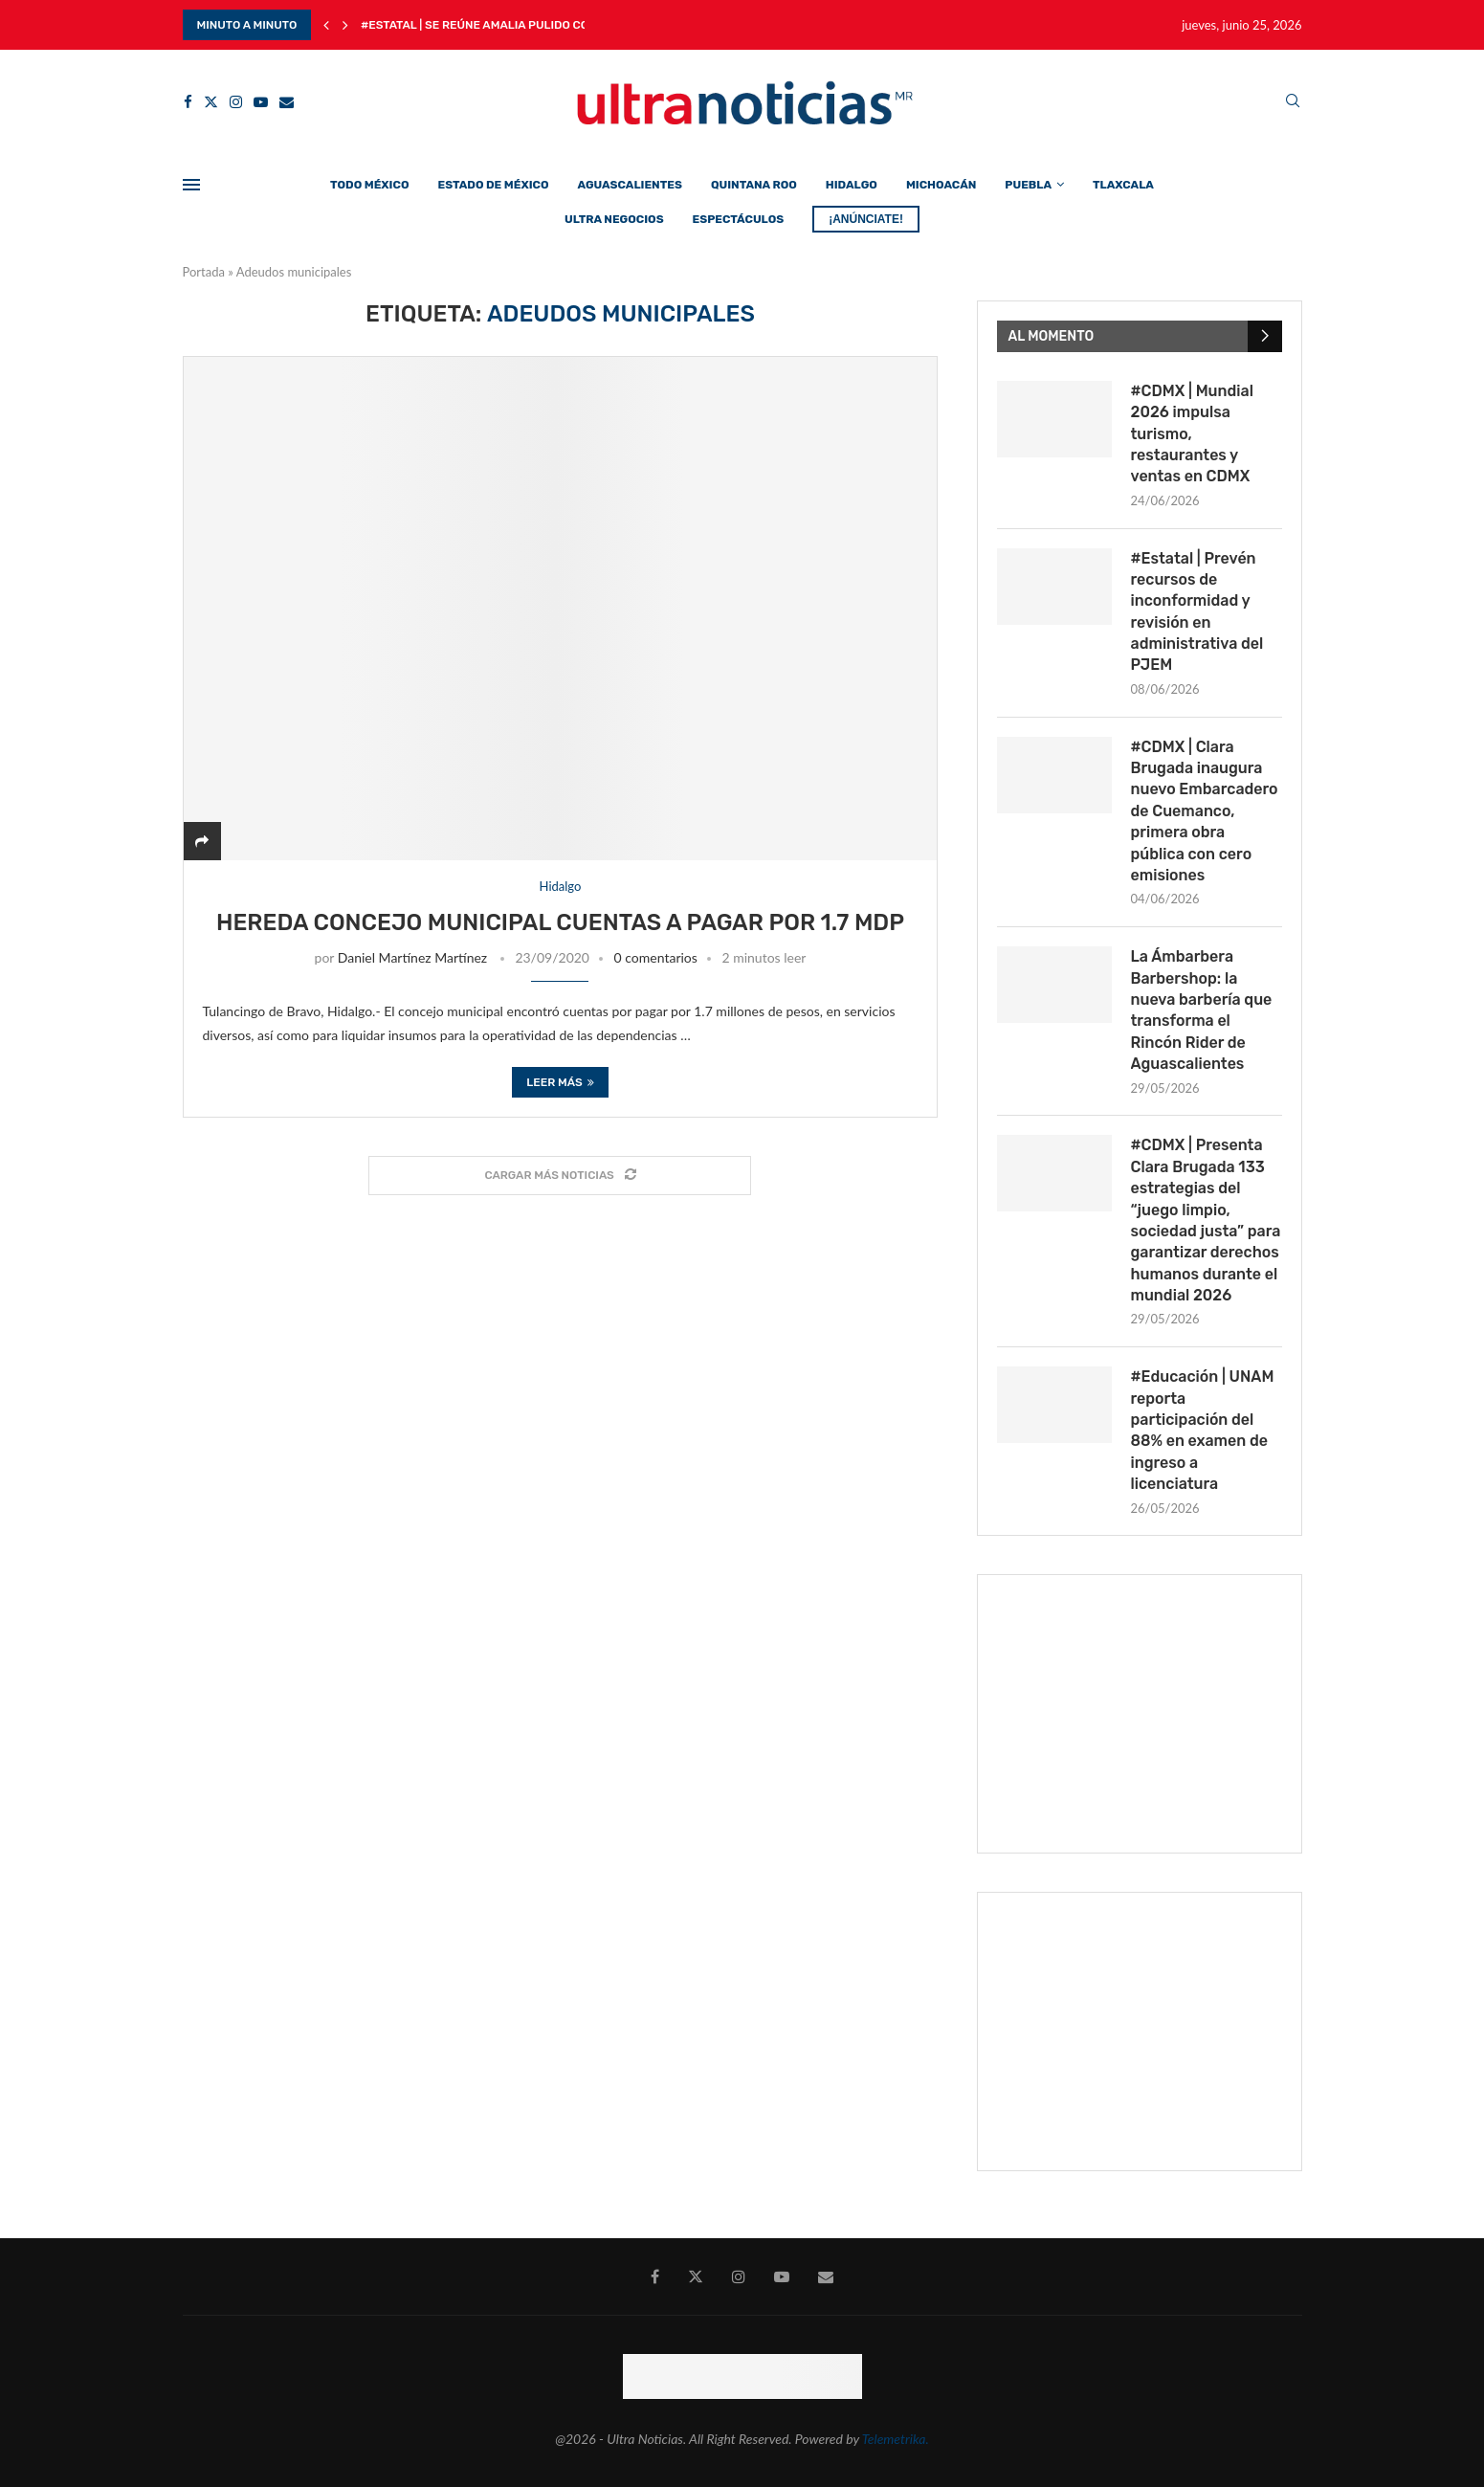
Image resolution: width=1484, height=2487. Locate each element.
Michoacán (941, 184)
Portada (204, 271)
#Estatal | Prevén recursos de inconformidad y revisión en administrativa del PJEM (1197, 612)
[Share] (202, 841)
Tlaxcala (1123, 184)
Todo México (369, 184)
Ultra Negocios (614, 219)
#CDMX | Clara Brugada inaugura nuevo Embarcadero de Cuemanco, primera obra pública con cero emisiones (1204, 811)
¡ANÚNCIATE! (866, 219)
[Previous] (326, 25)
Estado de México (492, 184)
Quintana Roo (754, 184)
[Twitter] (211, 102)
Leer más (559, 1082)
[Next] (345, 25)
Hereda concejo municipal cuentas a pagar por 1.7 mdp (560, 922)
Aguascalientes (630, 184)
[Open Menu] (191, 184)
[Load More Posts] (559, 1175)
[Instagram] (236, 102)
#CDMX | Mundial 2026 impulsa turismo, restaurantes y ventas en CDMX (1192, 434)
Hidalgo (851, 184)
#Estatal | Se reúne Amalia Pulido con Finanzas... (513, 25)
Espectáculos (739, 219)
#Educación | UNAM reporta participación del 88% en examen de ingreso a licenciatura (1202, 1430)
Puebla (1028, 184)
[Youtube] (261, 102)
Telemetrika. (895, 2439)
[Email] (286, 102)
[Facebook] (188, 102)
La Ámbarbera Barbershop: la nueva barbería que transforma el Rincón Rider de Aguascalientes (1202, 1010)
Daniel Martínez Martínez (412, 957)
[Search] (1292, 102)
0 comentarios (656, 957)
